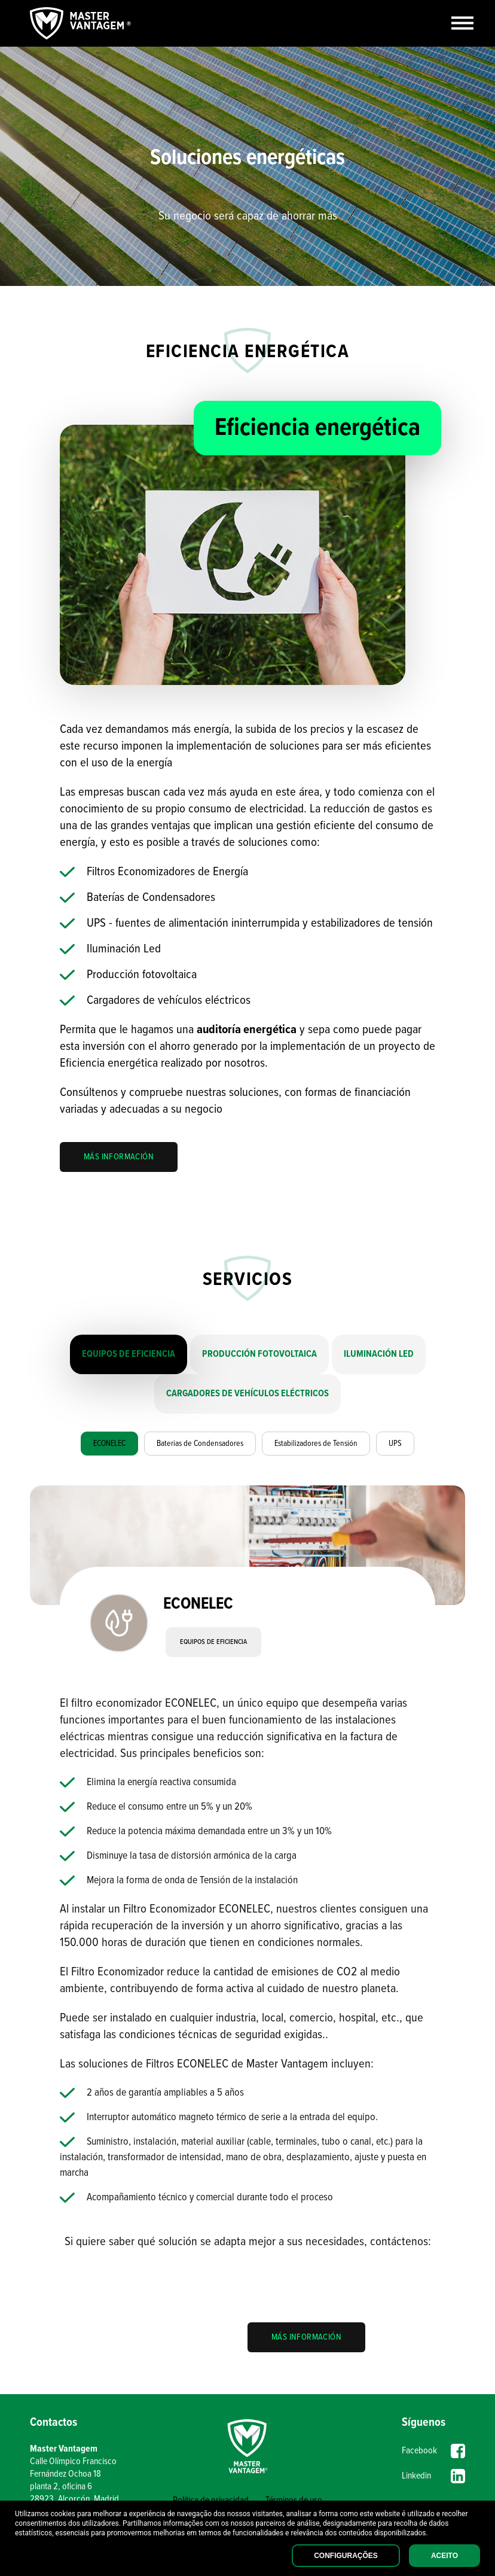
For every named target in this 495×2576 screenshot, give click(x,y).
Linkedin (433, 2476)
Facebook (433, 2451)
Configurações (346, 2555)
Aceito (444, 2555)
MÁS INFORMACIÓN (119, 1157)
